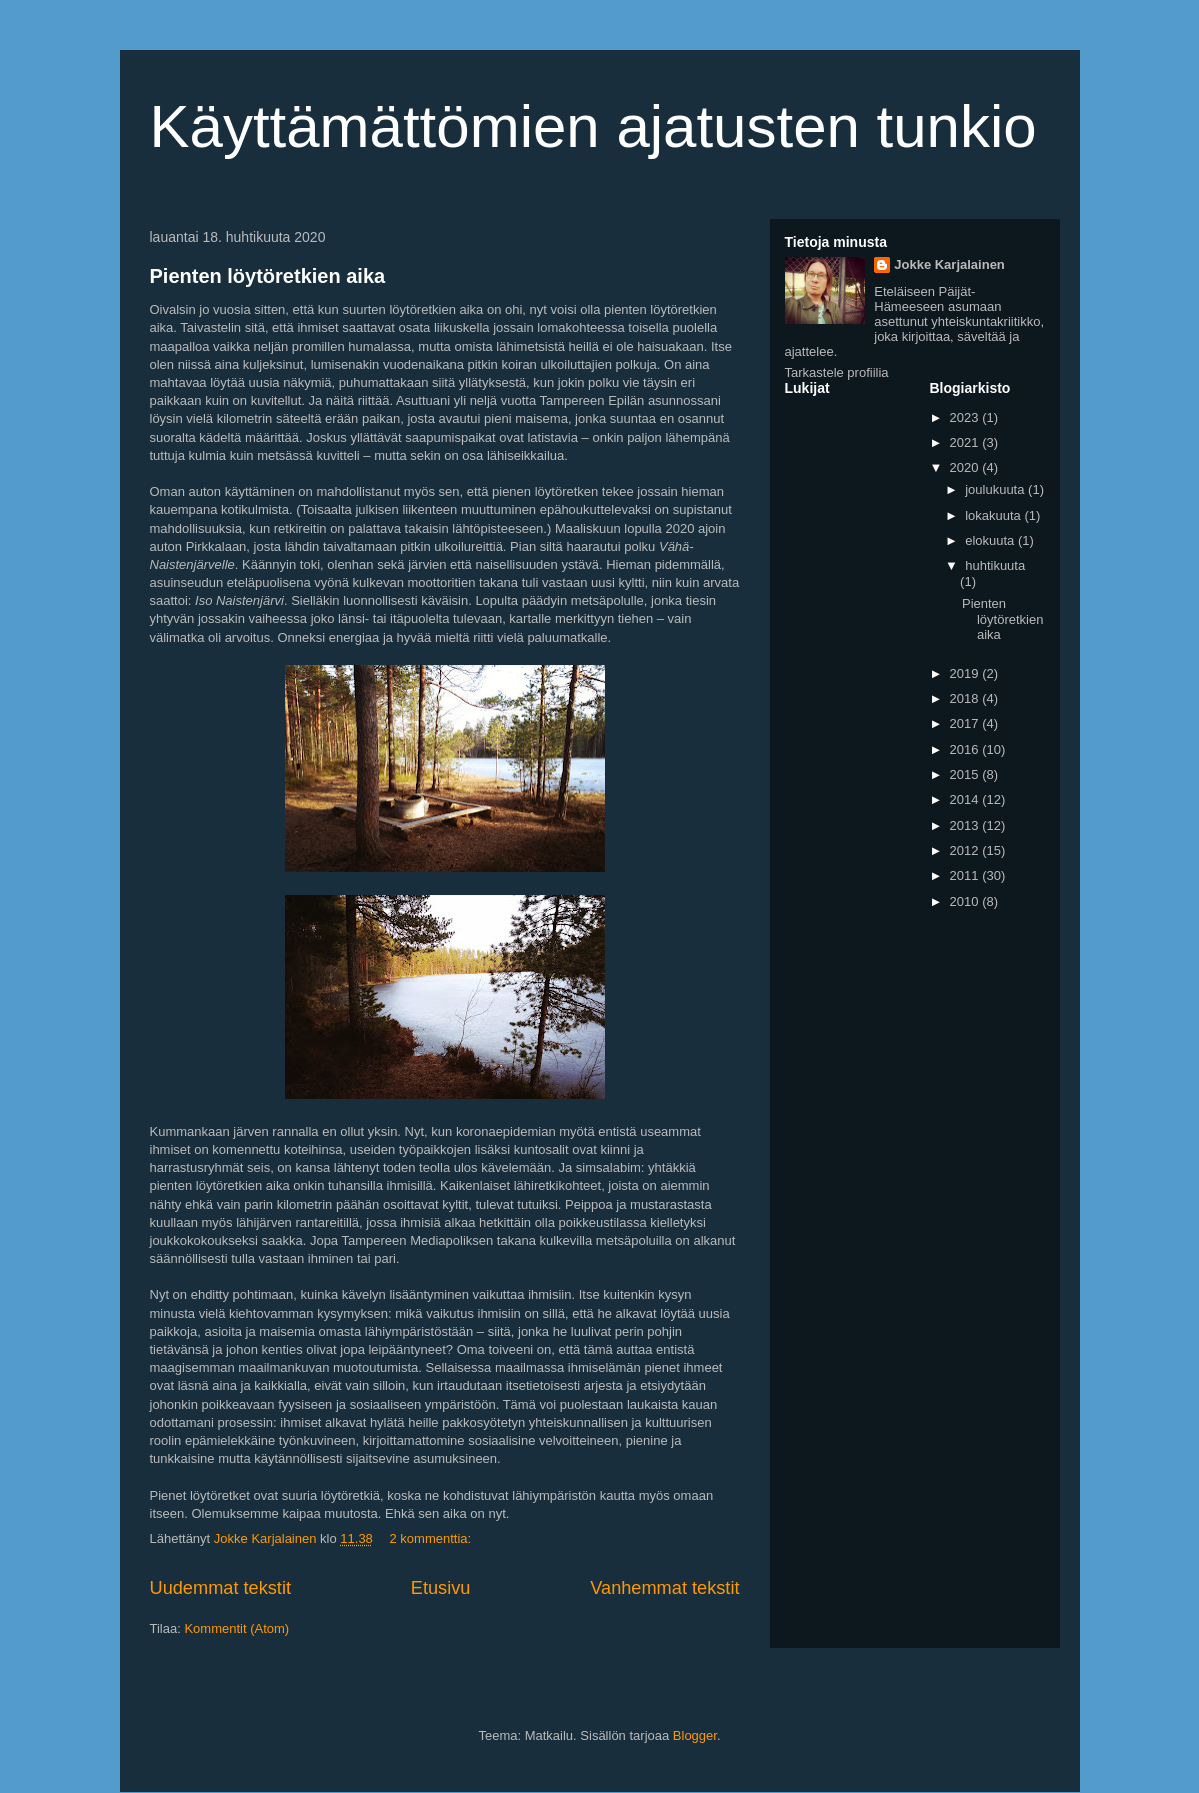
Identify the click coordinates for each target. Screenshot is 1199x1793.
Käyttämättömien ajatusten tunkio (593, 126)
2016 (966, 749)
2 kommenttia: (431, 1538)
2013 (966, 825)
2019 (966, 673)
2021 (966, 442)
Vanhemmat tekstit (664, 1588)
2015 (966, 774)
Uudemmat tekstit (221, 1588)
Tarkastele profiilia (837, 372)
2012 (966, 850)
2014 (966, 799)
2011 (966, 875)
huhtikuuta (995, 565)
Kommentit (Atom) (236, 1628)
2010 (966, 901)
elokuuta (991, 540)
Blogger (695, 1735)
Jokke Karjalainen (949, 264)
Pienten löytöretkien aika (268, 276)
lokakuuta (994, 515)
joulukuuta (996, 489)
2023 (966, 417)
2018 (966, 698)
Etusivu (441, 1588)
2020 (966, 467)
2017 (966, 723)
